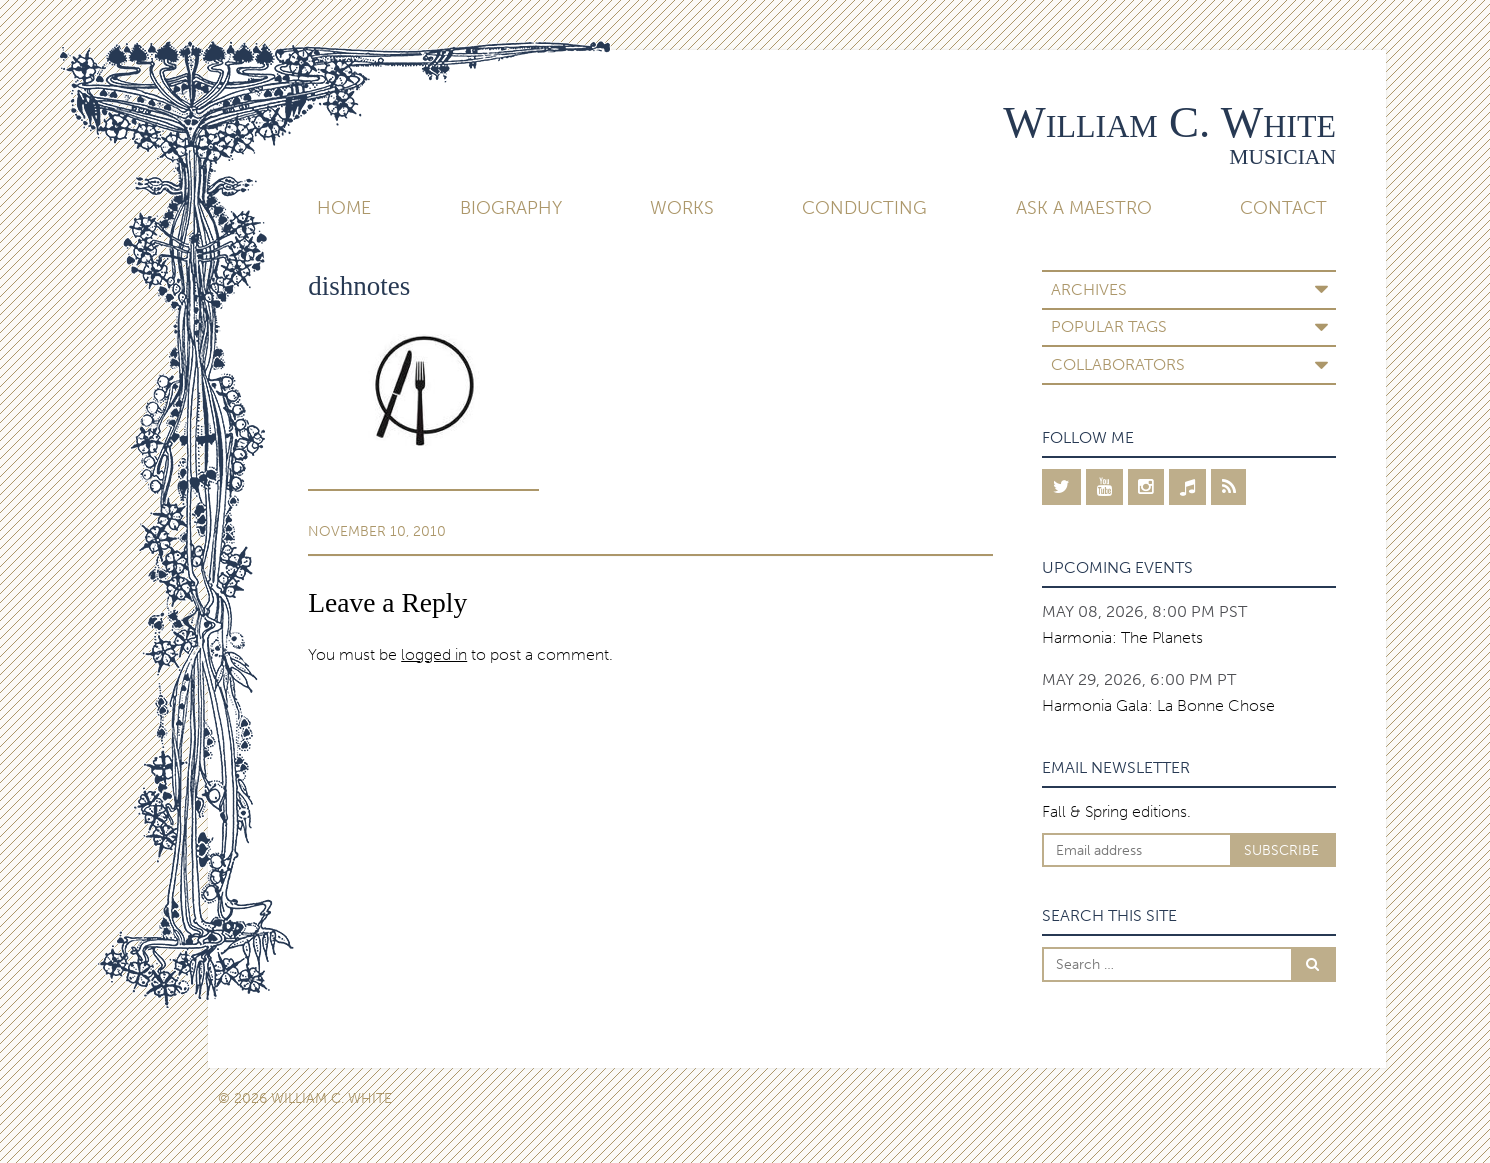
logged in (434, 654)
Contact (1283, 208)
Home (344, 208)
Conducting (864, 208)
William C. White (1169, 122)
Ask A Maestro (1084, 208)
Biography (511, 208)
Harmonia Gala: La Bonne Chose (1158, 705)
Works (682, 208)
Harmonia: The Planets (1122, 637)
